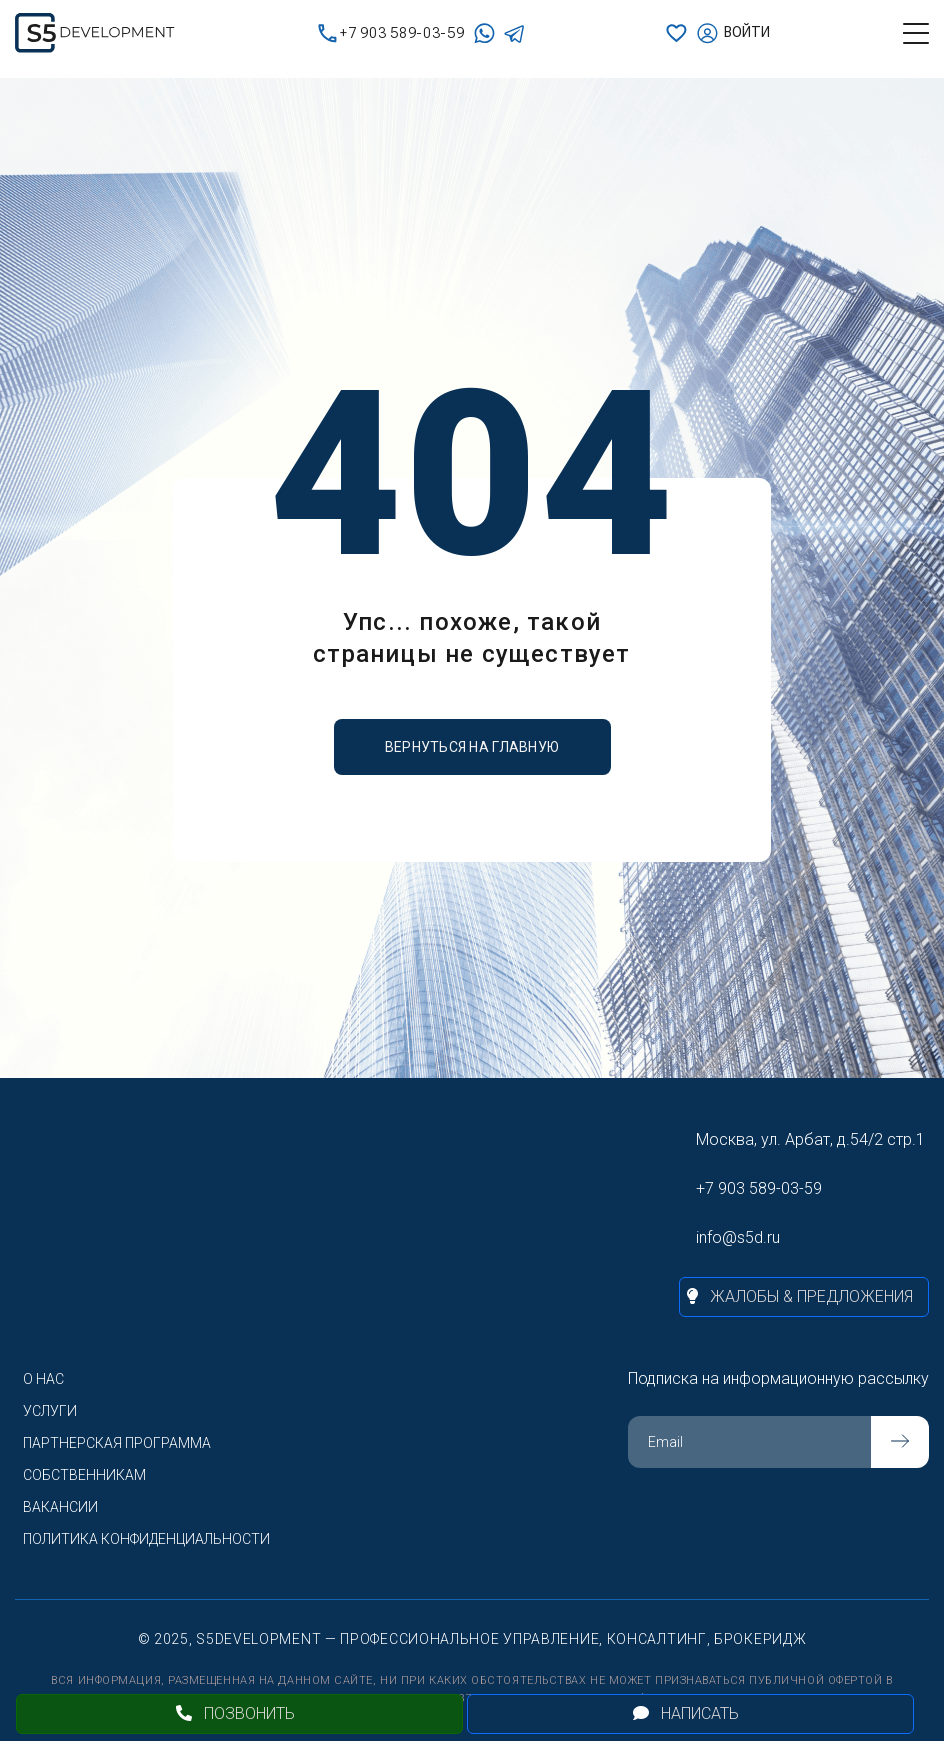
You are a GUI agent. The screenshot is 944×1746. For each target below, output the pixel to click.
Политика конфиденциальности (146, 1539)
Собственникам (84, 1475)
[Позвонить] (239, 1714)
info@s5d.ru (738, 1237)
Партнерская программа (117, 1443)
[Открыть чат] (690, 1714)
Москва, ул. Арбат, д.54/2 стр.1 (810, 1139)
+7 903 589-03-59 (391, 33)
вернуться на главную (472, 747)
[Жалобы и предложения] (804, 1297)
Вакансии (60, 1507)
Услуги (50, 1411)
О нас (43, 1379)
